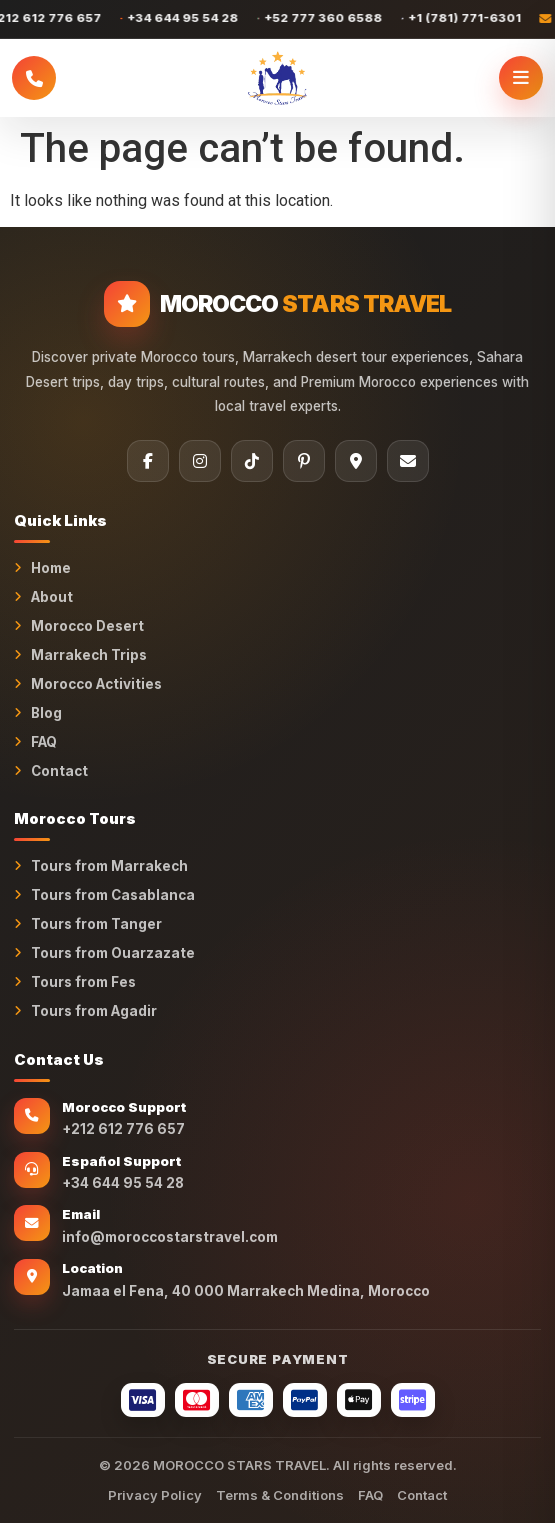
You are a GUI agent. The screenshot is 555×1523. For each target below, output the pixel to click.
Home (51, 568)
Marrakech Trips (89, 655)
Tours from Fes (83, 982)
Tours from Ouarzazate (113, 953)
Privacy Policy (155, 1495)
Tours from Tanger (96, 924)
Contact (59, 771)
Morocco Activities (96, 684)
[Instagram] (200, 461)
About (52, 597)
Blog (46, 713)
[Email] (408, 461)
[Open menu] (521, 78)
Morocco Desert (87, 626)
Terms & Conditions (280, 1495)
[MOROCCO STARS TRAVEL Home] (277, 78)
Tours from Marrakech (109, 866)
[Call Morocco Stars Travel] (34, 78)
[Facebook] (148, 461)
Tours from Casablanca (113, 895)
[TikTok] (252, 461)
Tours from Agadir (94, 1011)
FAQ (44, 742)
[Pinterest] (304, 461)
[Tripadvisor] (356, 461)
